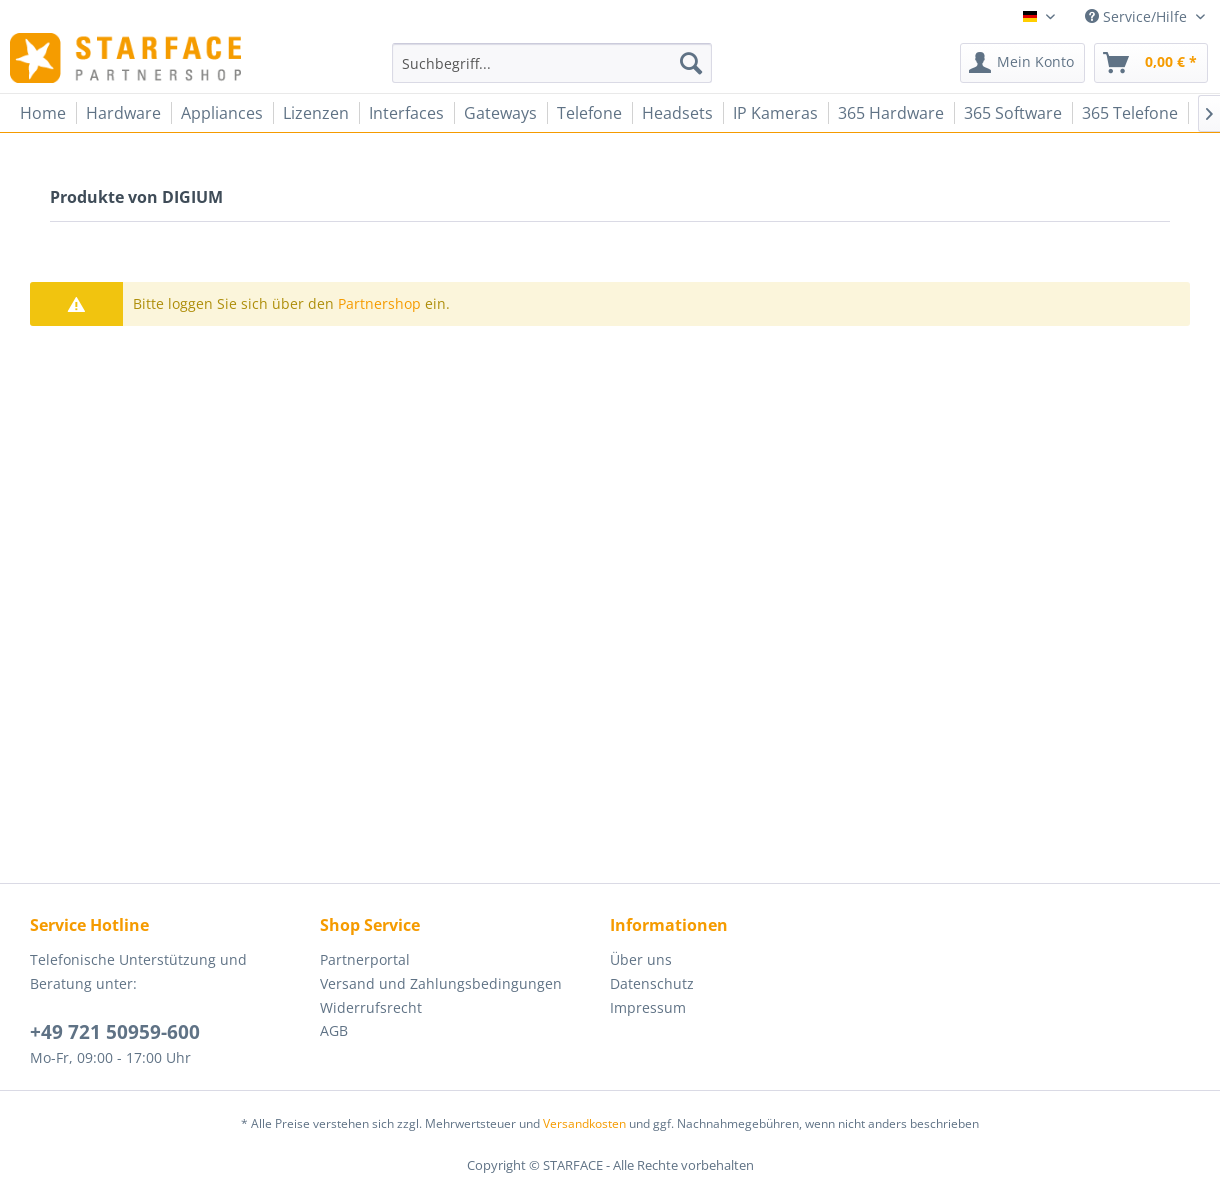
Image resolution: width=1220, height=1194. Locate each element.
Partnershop (379, 303)
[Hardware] (123, 113)
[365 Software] (1013, 113)
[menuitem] (552, 63)
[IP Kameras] (775, 113)
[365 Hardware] (891, 113)
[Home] (43, 113)
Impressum (648, 1007)
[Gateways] (500, 113)
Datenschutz (652, 983)
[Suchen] (691, 63)
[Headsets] (677, 113)
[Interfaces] (406, 113)
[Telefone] (589, 113)
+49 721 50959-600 (115, 1032)
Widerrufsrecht (371, 1007)
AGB (334, 1030)
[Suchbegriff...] (552, 63)
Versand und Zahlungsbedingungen (441, 983)
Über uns (641, 959)
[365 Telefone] (1130, 113)
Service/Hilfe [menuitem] (1138, 16)
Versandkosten (584, 1123)
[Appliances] (222, 113)
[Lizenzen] (316, 113)
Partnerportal (365, 959)
